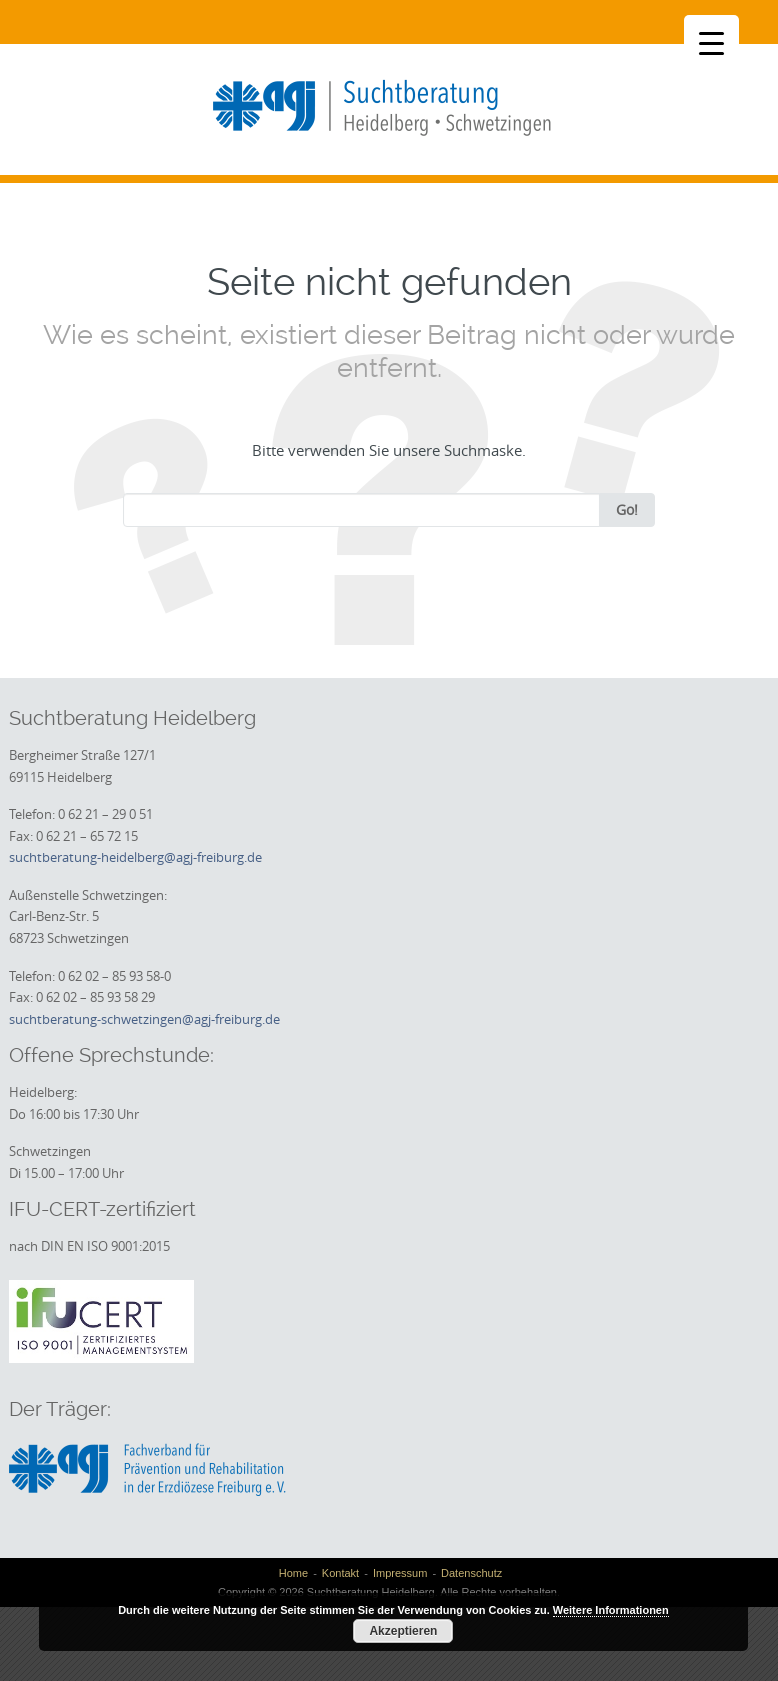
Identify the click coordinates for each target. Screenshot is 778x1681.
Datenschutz (471, 1573)
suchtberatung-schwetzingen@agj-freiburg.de (144, 1019)
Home (293, 1573)
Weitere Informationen (611, 1610)
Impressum (400, 1573)
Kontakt (340, 1573)
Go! (627, 509)
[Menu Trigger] (711, 42)
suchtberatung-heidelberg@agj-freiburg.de (135, 857)
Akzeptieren (403, 1631)
